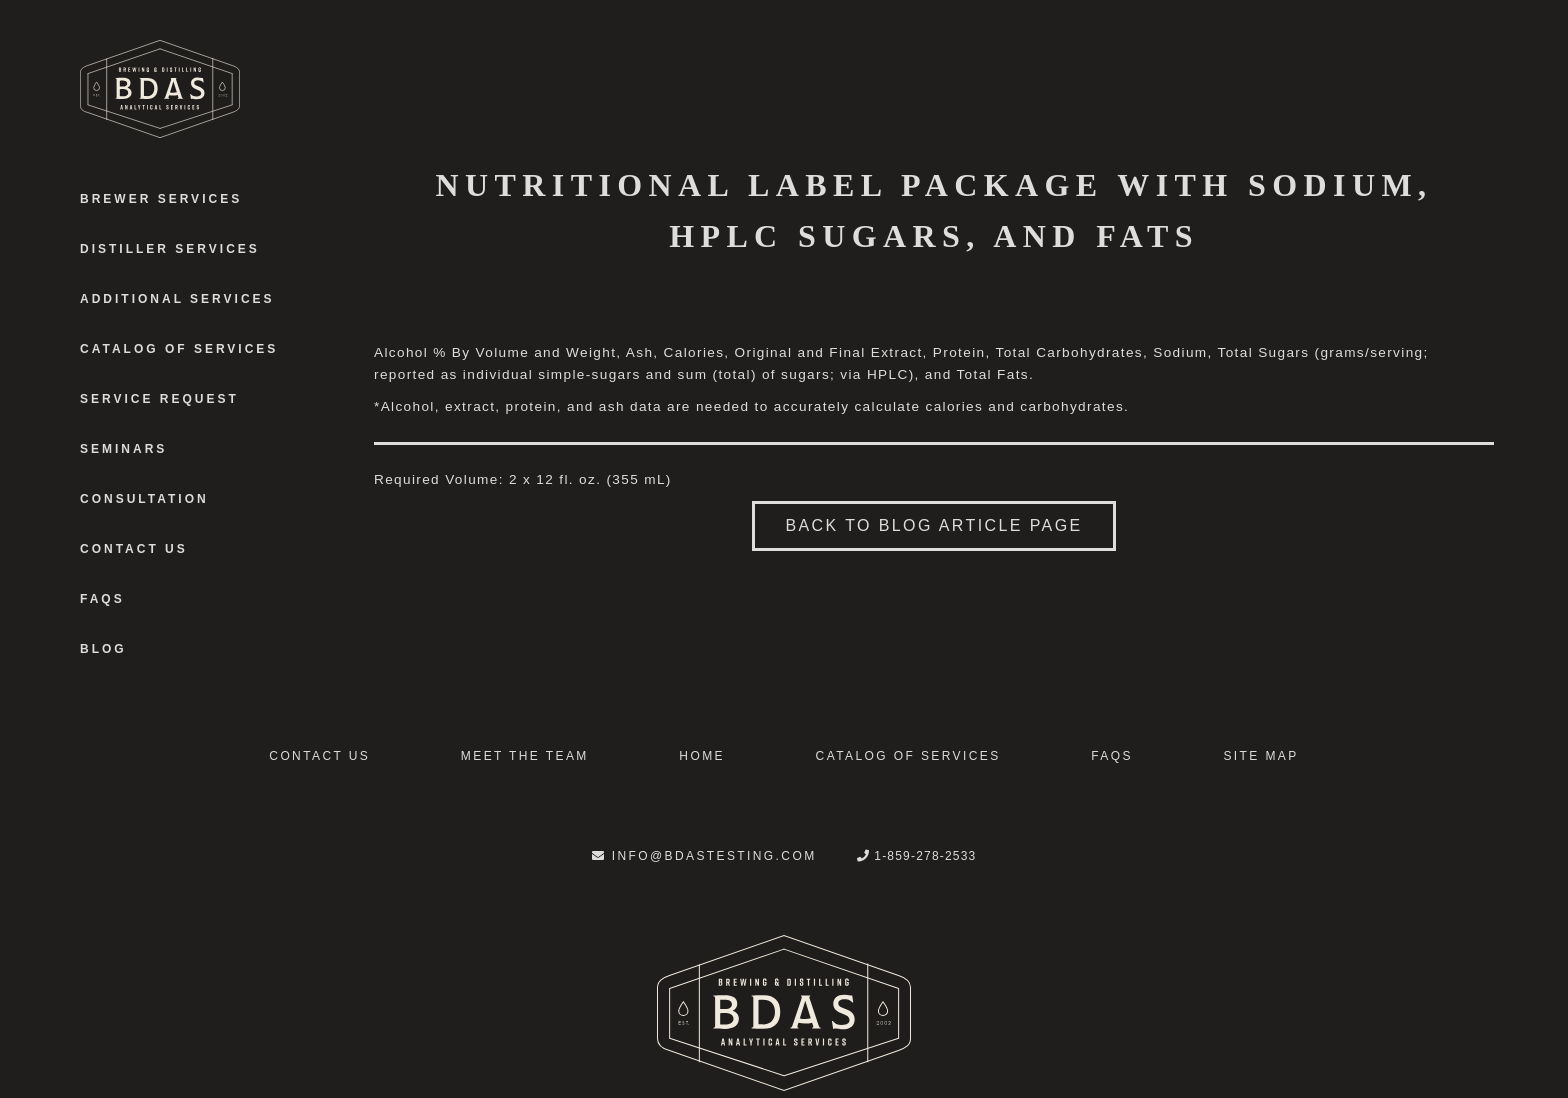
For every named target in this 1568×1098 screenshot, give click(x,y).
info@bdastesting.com (704, 856)
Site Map (1260, 756)
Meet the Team (525, 756)
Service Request (159, 399)
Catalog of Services (179, 349)
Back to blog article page (933, 525)
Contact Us (134, 549)
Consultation (144, 499)
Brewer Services (161, 199)
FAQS (102, 599)
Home (702, 756)
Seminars (123, 449)
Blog (103, 649)
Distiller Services (170, 249)
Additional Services (177, 299)
